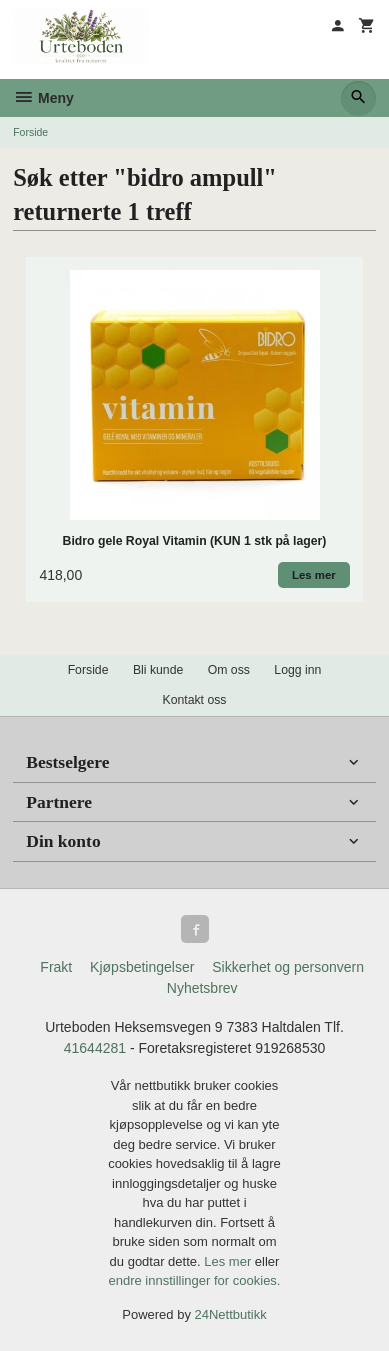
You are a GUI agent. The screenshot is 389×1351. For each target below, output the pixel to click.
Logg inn (297, 670)
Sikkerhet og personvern (288, 967)
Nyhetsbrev (202, 988)
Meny (43, 98)
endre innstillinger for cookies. (195, 1280)
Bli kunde (158, 670)
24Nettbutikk (231, 1314)
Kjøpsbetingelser (142, 967)
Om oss (229, 670)
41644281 (95, 1048)
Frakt (56, 967)
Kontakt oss (194, 700)
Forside (30, 132)
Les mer (229, 1261)
